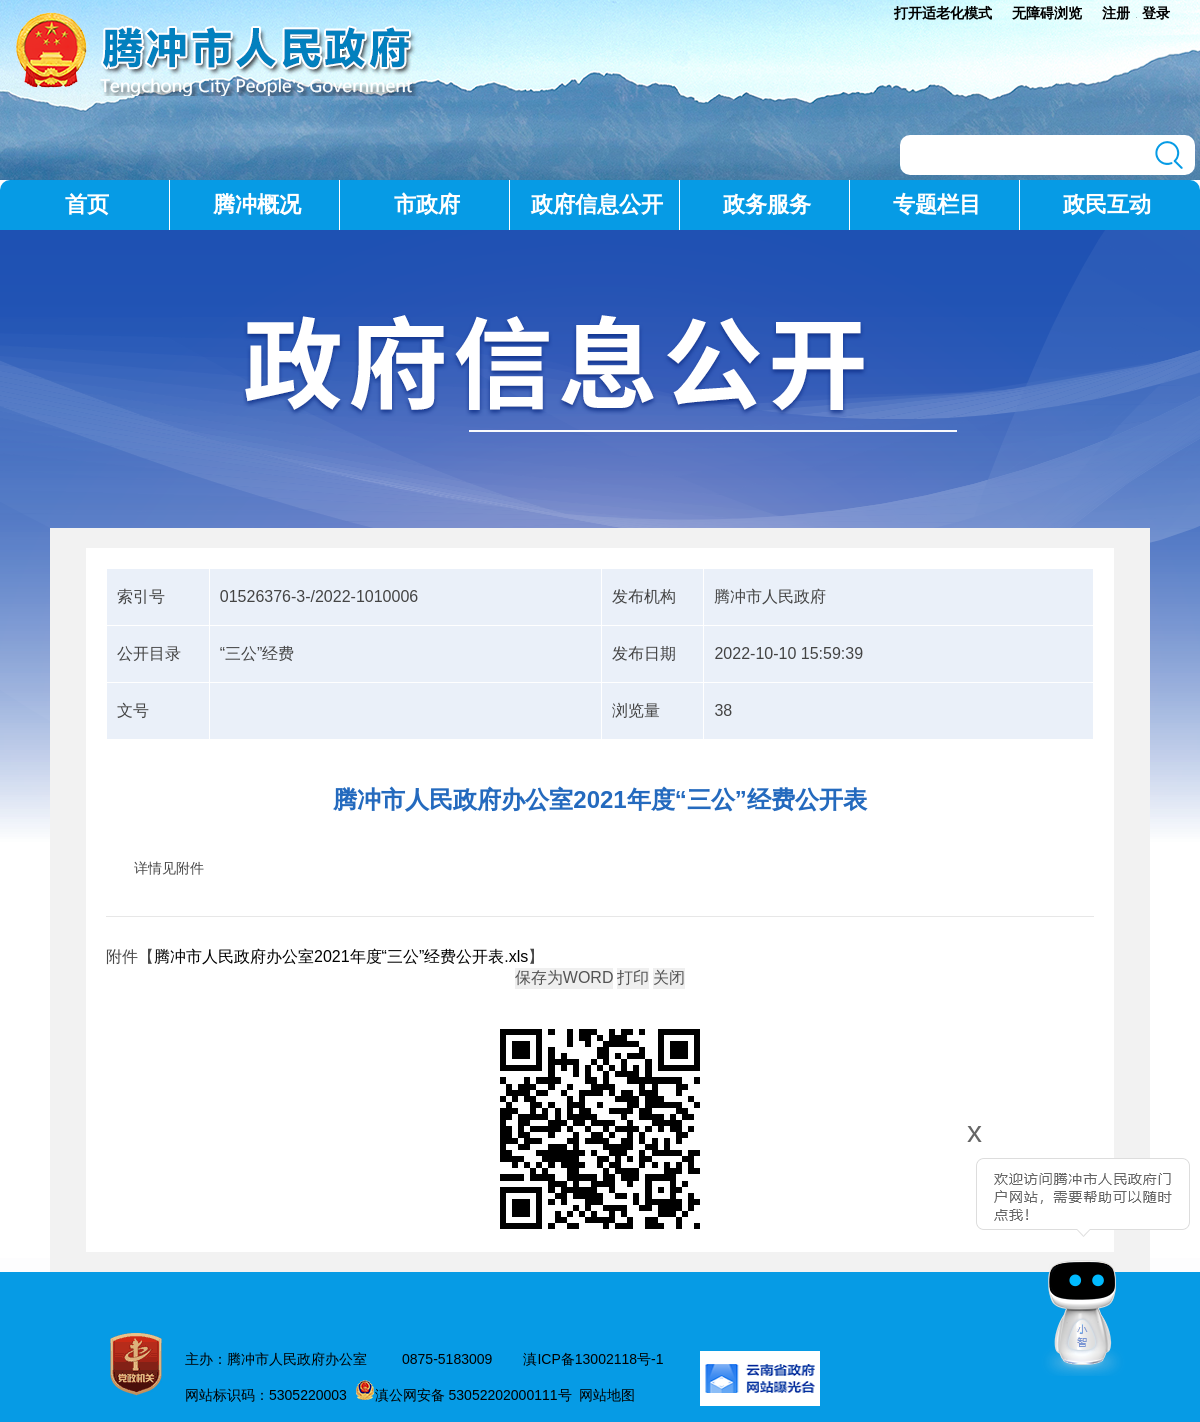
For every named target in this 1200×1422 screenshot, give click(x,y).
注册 (1116, 13)
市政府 (427, 204)
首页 (87, 204)
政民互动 (1107, 204)
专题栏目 (937, 204)
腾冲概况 (257, 204)
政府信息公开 (597, 204)
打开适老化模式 (943, 13)
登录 (1156, 13)
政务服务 (767, 204)
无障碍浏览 (1047, 13)
